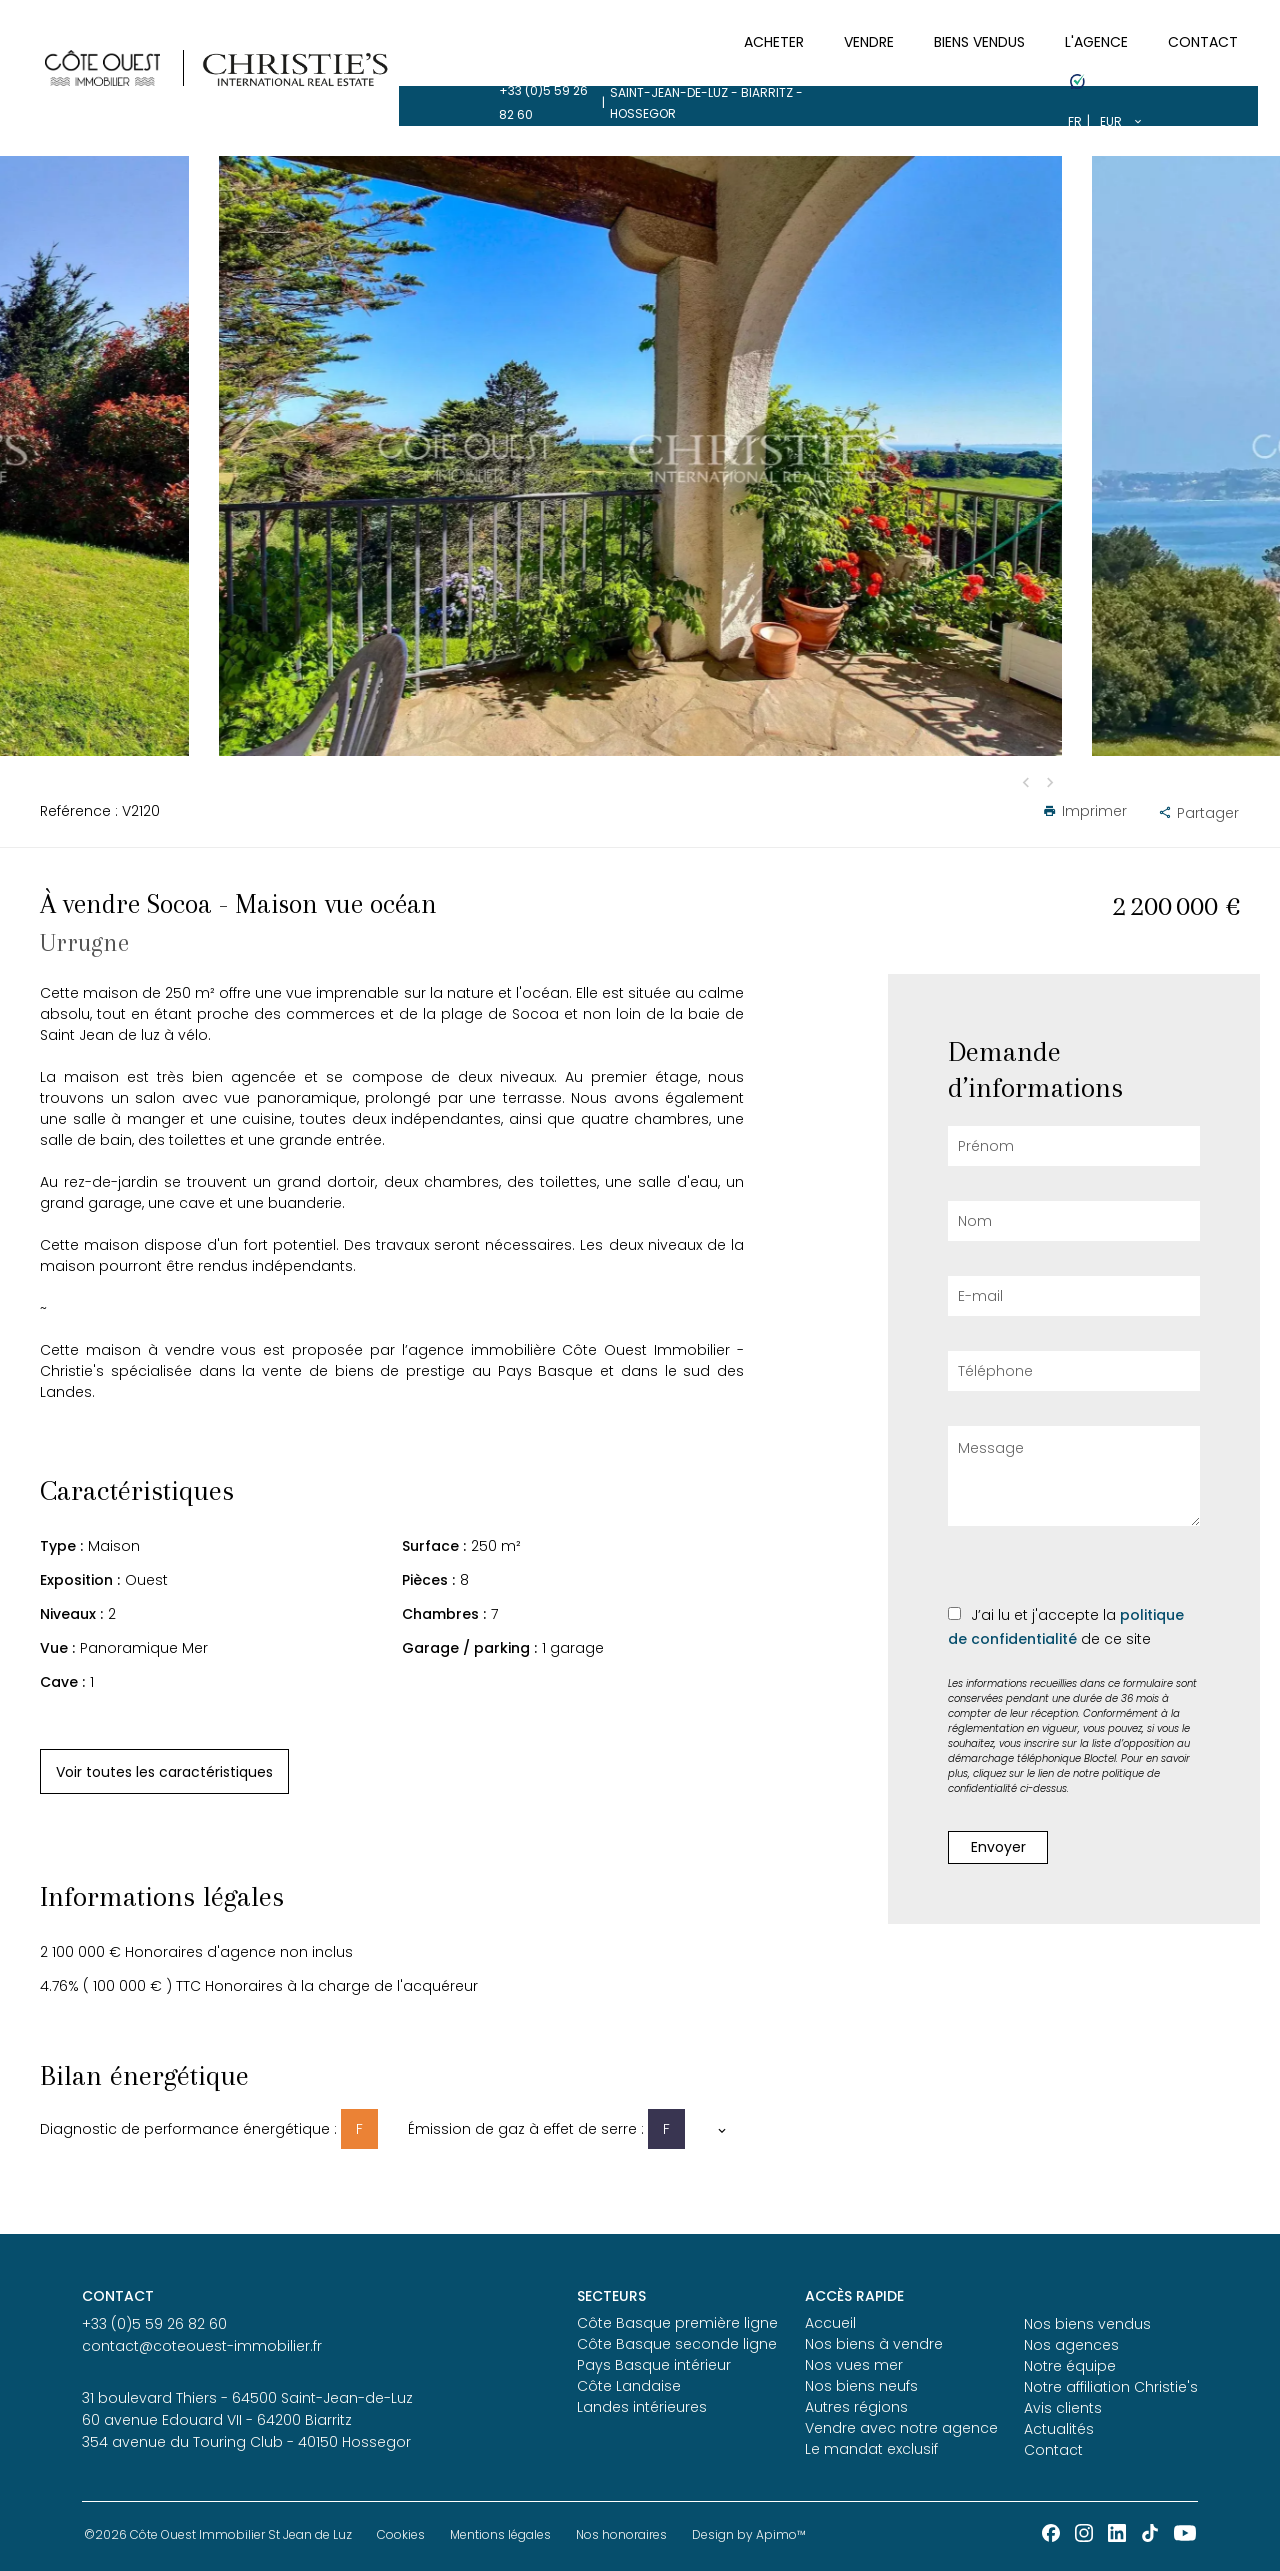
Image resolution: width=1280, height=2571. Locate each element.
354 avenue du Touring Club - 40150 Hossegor (246, 2442)
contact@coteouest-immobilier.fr (202, 2346)
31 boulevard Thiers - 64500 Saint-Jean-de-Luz (247, 2398)
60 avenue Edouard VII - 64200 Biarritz (217, 2420)
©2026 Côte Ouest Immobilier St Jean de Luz (218, 2534)
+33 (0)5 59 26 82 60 (163, 20)
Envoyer (998, 1847)
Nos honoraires (621, 2534)
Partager (1198, 813)
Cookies (401, 2534)
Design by (749, 2534)
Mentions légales (500, 2534)
